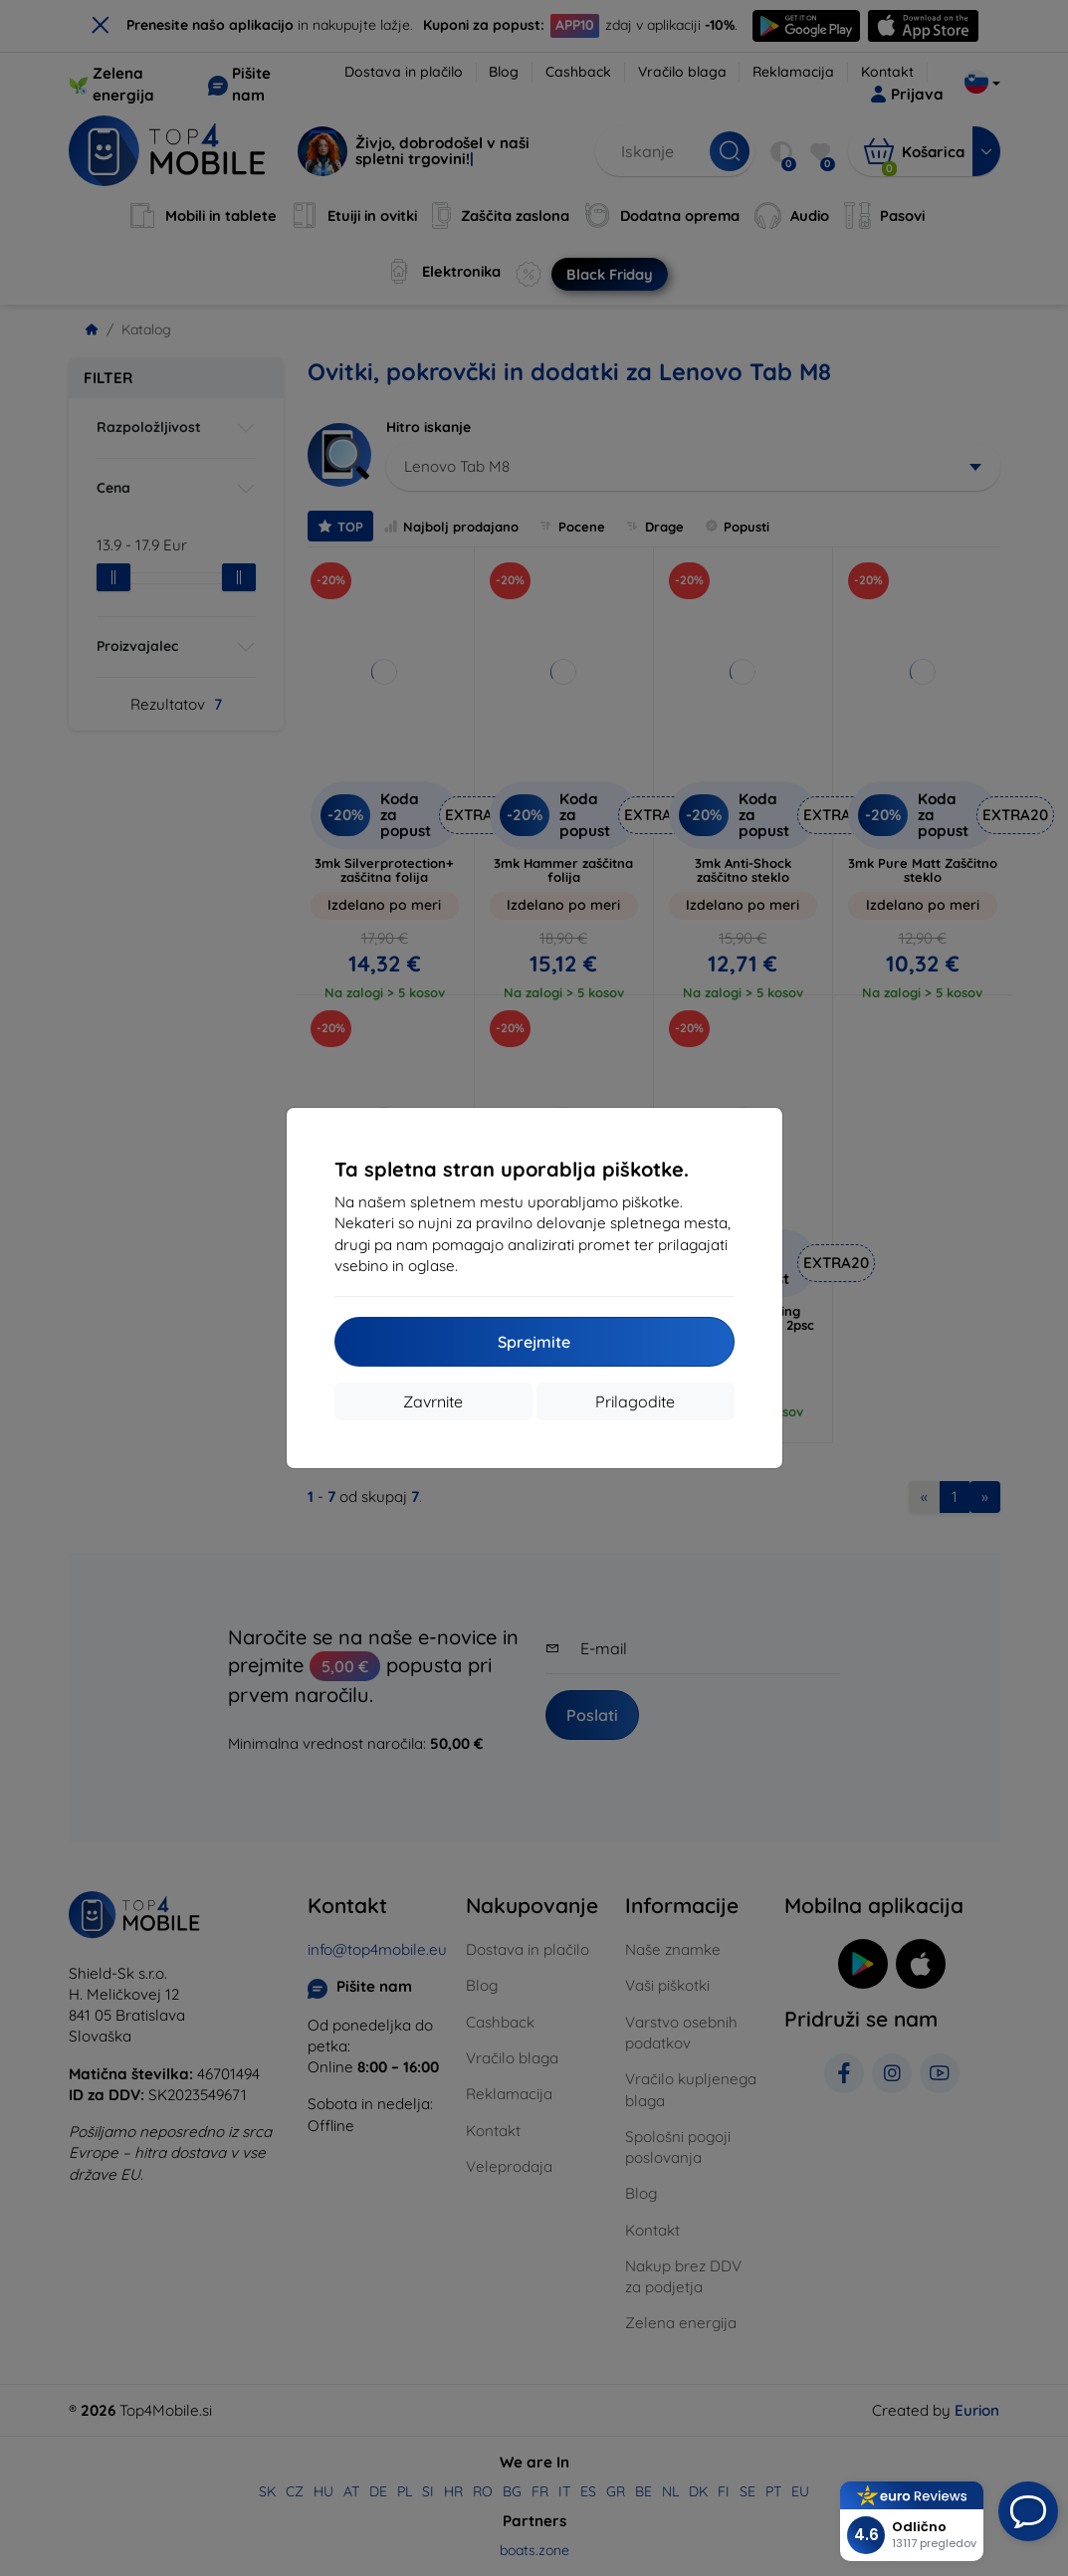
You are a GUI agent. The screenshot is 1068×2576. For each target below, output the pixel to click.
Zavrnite (433, 1401)
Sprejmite (534, 1342)
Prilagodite (635, 1401)
